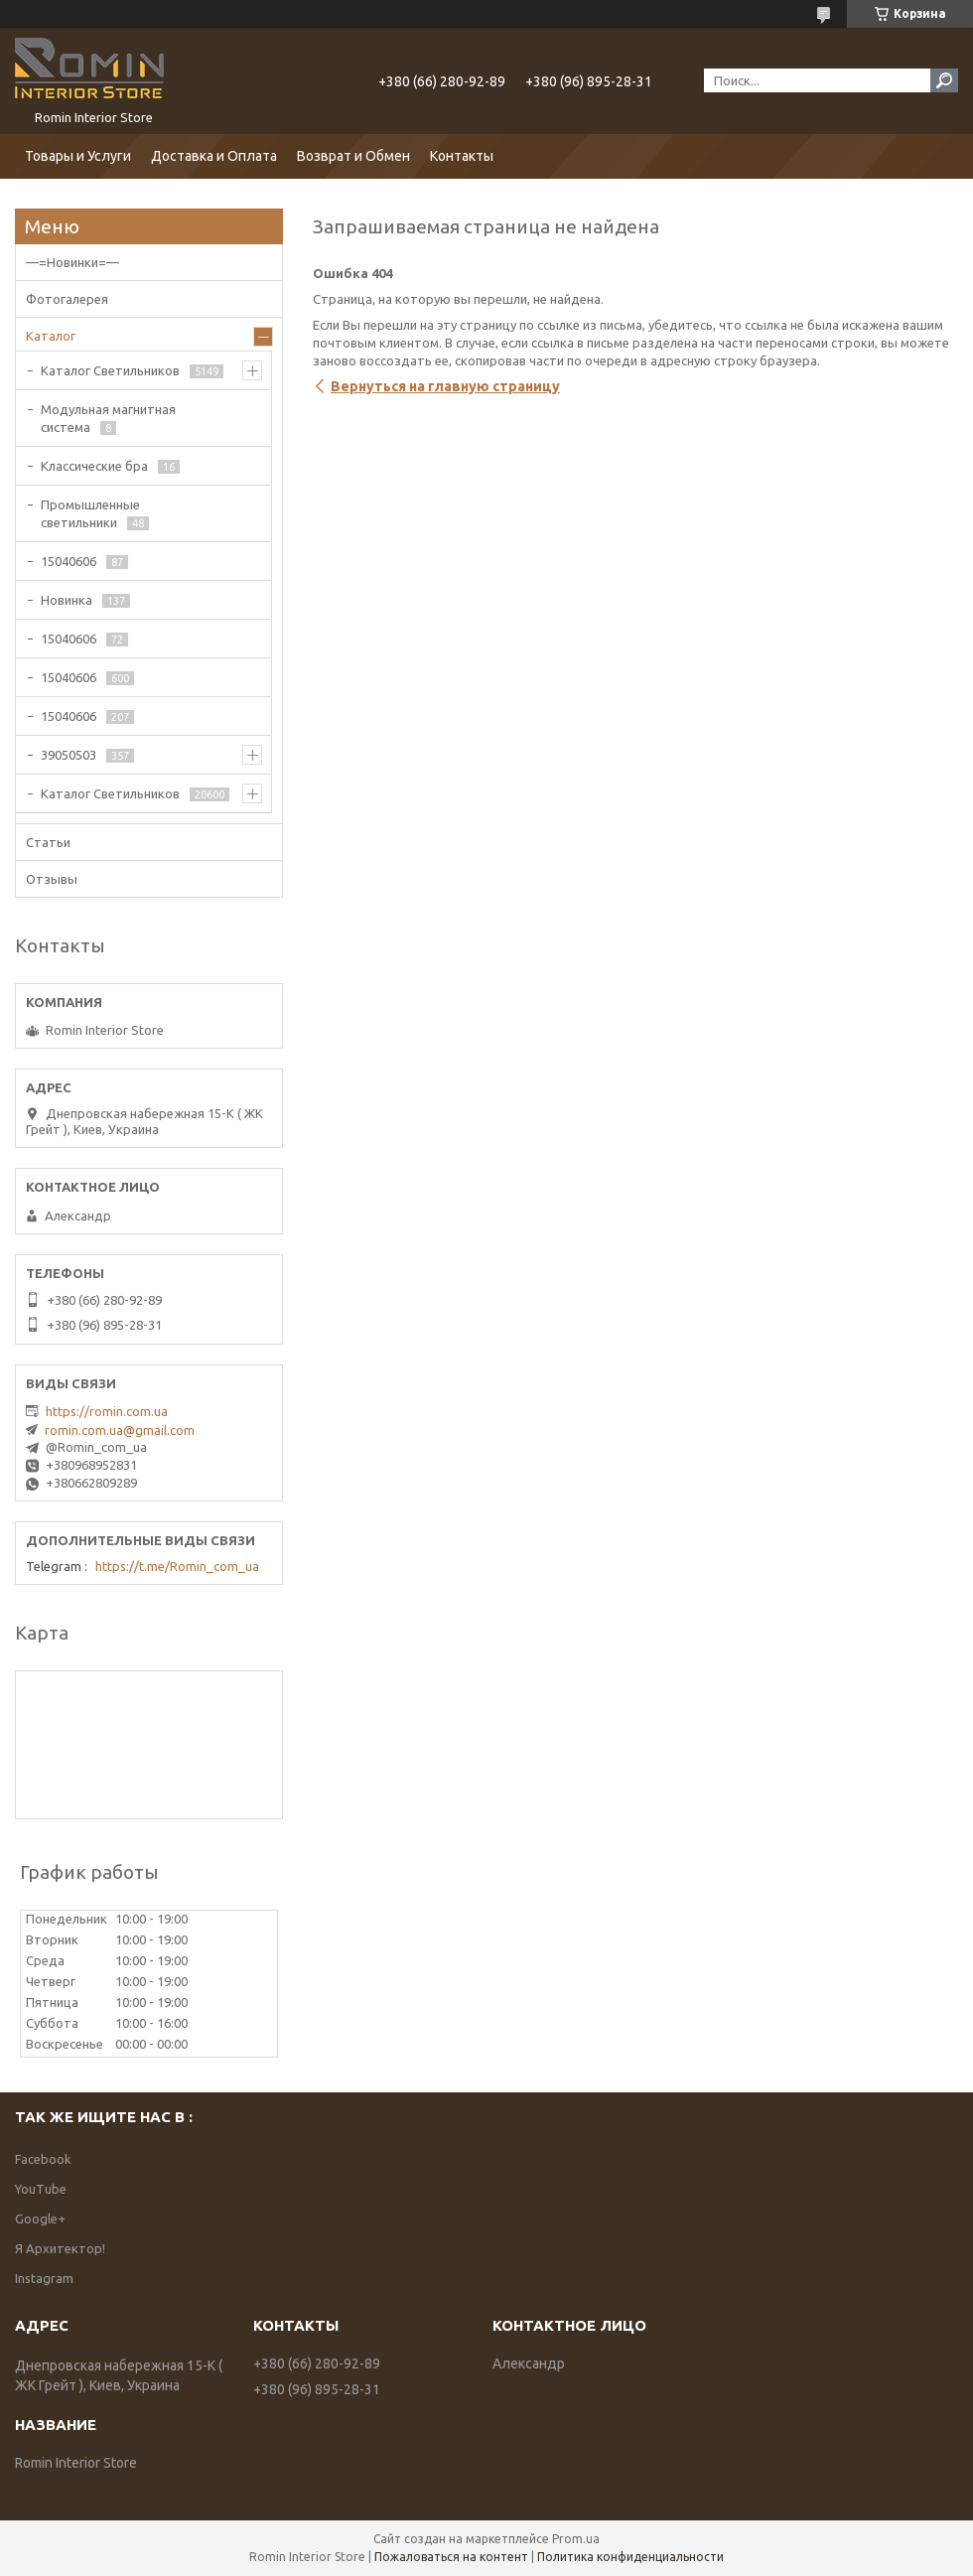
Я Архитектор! (60, 2248)
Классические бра (94, 466)
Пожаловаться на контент (451, 2556)
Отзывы (51, 879)
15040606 (68, 561)
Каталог (50, 336)
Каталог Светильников (110, 370)
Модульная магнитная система (108, 418)
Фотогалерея (67, 299)
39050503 (68, 755)
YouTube (41, 2189)
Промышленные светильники (90, 513)
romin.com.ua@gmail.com (120, 1430)
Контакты (461, 156)
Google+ (40, 2218)
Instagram (44, 2278)
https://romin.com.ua (107, 1411)
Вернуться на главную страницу (445, 386)
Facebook (43, 2159)
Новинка (66, 600)
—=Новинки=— (72, 262)
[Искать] (944, 80)
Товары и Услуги (78, 156)
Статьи (48, 842)
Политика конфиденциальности (630, 2556)
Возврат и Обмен (353, 156)
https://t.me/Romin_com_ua (177, 1566)
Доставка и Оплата (214, 156)
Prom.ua (576, 2538)
